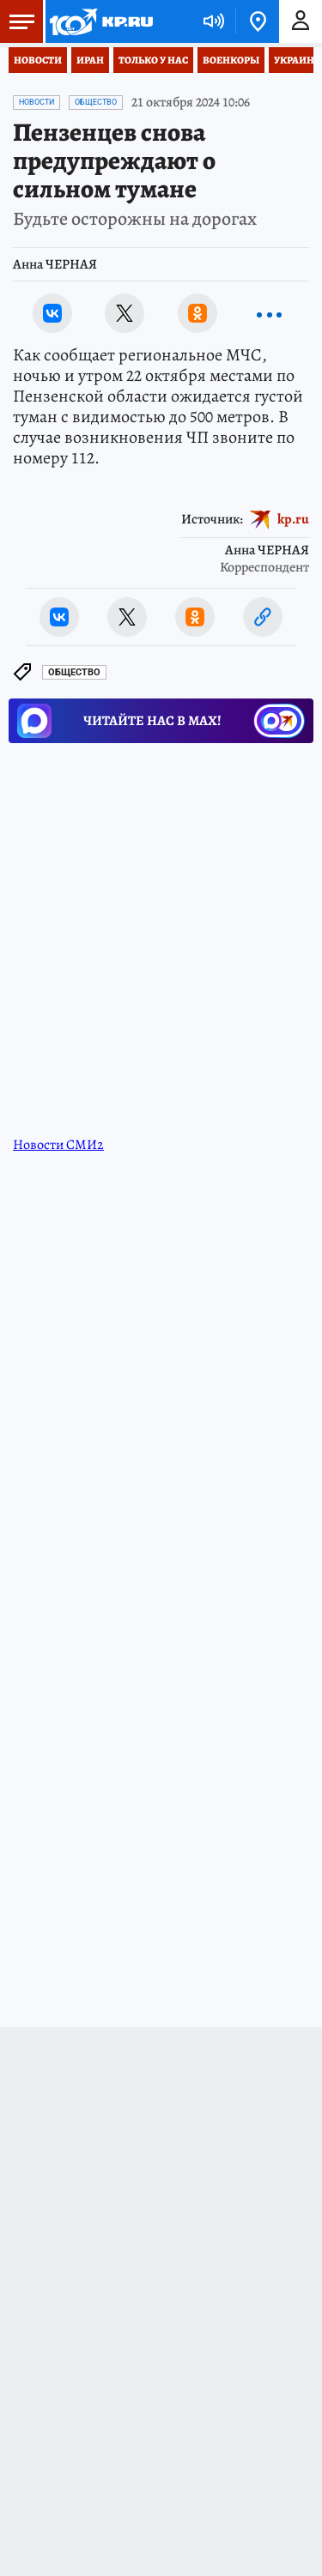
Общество (96, 102)
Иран (90, 60)
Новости (38, 60)
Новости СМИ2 (58, 1144)
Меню (17, 21)
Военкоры (231, 60)
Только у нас (153, 60)
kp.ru (293, 519)
